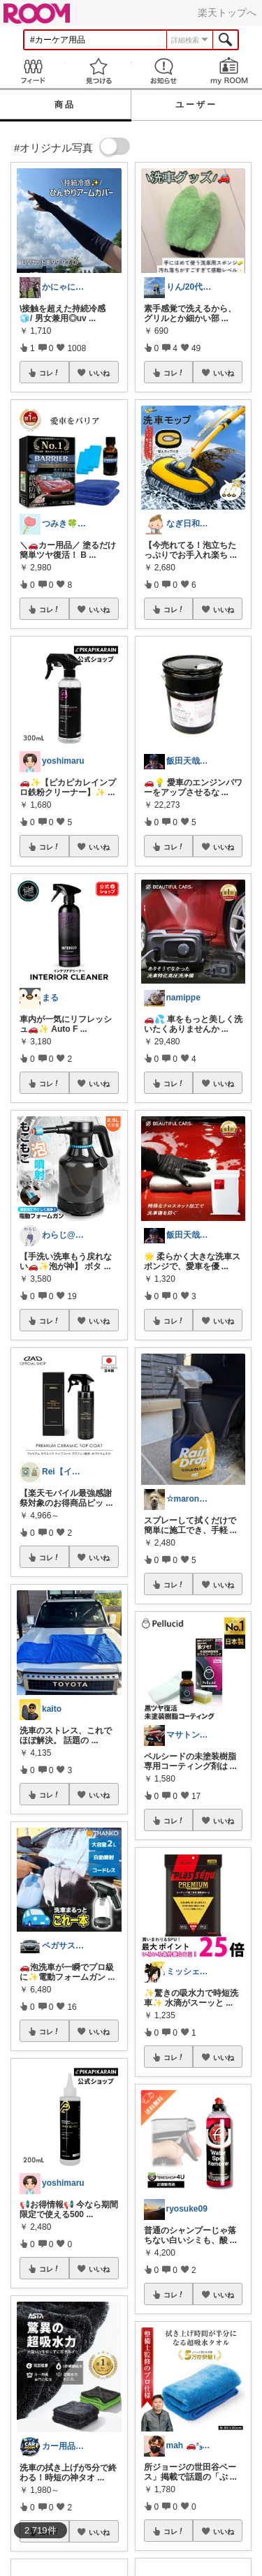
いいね (99, 372)
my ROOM (229, 71)
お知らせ (164, 71)
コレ (49, 372)
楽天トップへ (227, 12)
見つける (98, 71)
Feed (33, 71)
